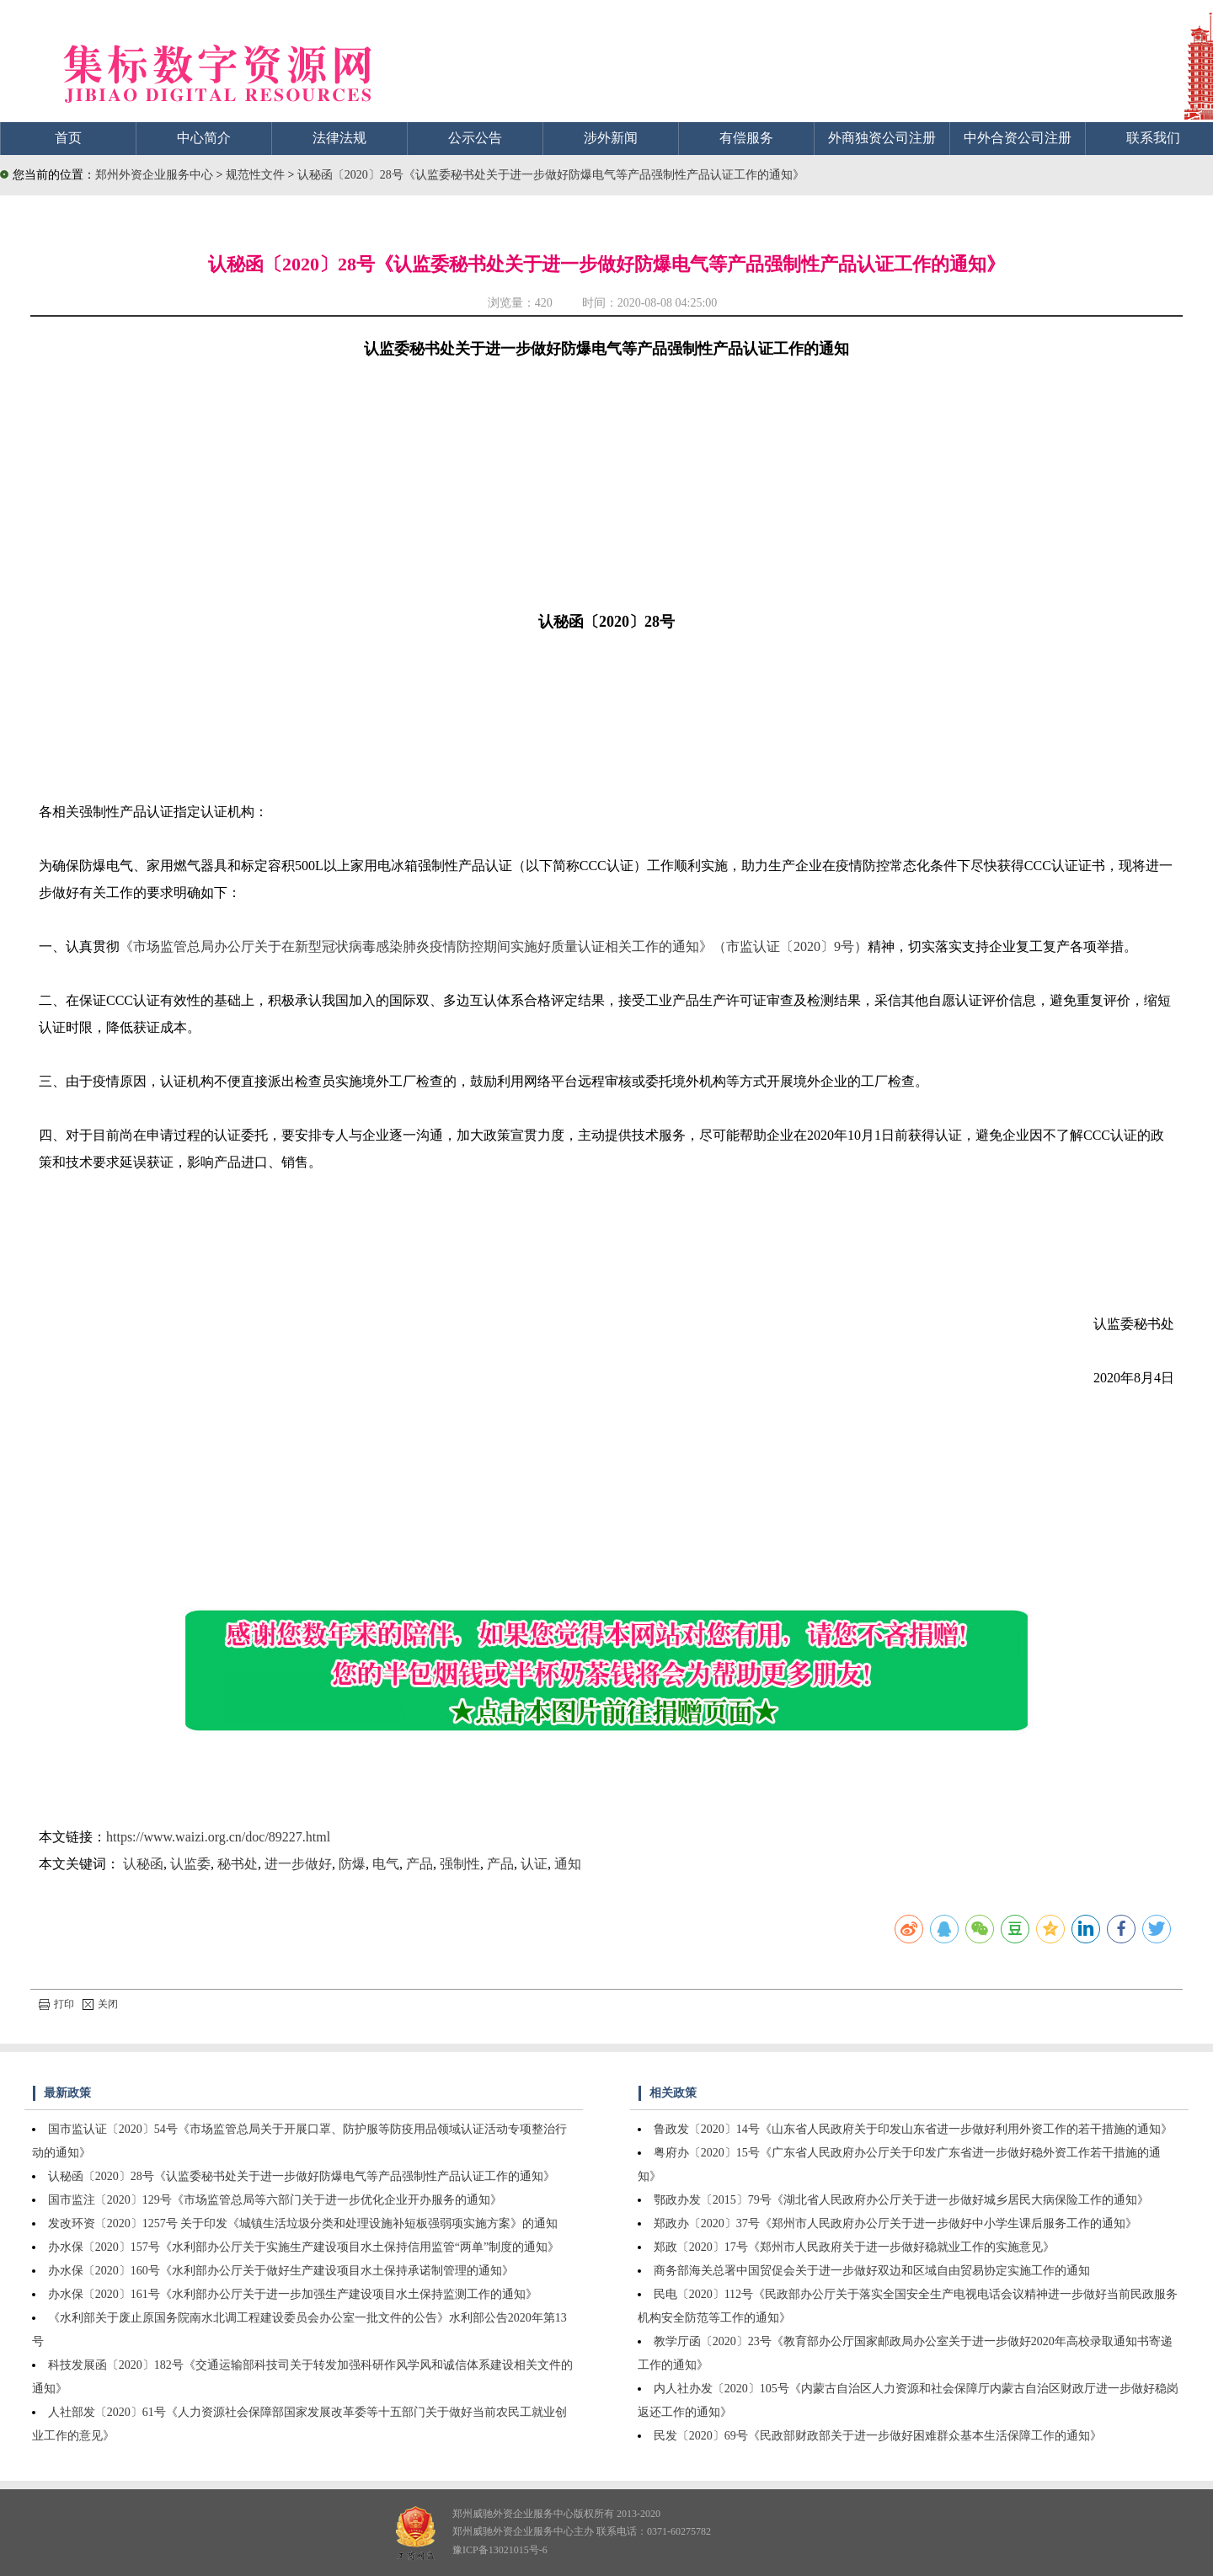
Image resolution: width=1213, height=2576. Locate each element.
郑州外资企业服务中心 (154, 174)
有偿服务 (746, 138)
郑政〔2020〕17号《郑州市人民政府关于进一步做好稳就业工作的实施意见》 (854, 2247)
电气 (385, 1864)
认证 (534, 1864)
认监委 (190, 1864)
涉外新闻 (611, 138)
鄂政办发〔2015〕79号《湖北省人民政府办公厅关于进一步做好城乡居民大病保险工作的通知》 (901, 2200)
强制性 (460, 1864)
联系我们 (1153, 138)
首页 (68, 138)
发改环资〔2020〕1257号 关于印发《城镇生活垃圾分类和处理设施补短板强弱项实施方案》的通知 (303, 2223)
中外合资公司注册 (1017, 138)
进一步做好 (298, 1864)
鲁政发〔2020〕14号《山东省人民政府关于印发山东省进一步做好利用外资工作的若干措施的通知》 (913, 2129)
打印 (56, 2004)
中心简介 (204, 138)
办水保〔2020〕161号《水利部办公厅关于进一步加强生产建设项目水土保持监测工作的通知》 (292, 2294)
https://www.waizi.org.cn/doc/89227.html (218, 1837)
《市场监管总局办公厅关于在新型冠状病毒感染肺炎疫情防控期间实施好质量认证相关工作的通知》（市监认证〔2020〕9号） (494, 946)
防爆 (352, 1864)
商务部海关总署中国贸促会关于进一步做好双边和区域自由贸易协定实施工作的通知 (872, 2270)
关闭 (100, 2004)
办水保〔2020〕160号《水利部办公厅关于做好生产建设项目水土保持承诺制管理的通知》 (281, 2270)
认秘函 (143, 1864)
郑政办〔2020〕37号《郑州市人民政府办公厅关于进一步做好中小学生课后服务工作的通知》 (895, 2223)
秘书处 (237, 1864)
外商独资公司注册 (882, 138)
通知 (567, 1864)
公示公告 (475, 138)
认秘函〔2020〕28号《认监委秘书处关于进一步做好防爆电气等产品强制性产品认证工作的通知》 (550, 174)
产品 (419, 1864)
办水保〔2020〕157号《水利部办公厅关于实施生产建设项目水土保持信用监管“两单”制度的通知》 (303, 2247)
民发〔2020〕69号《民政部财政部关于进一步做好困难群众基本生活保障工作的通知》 (878, 2435)
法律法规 (339, 138)
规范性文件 (257, 174)
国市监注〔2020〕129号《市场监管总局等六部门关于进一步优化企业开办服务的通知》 (275, 2200)
